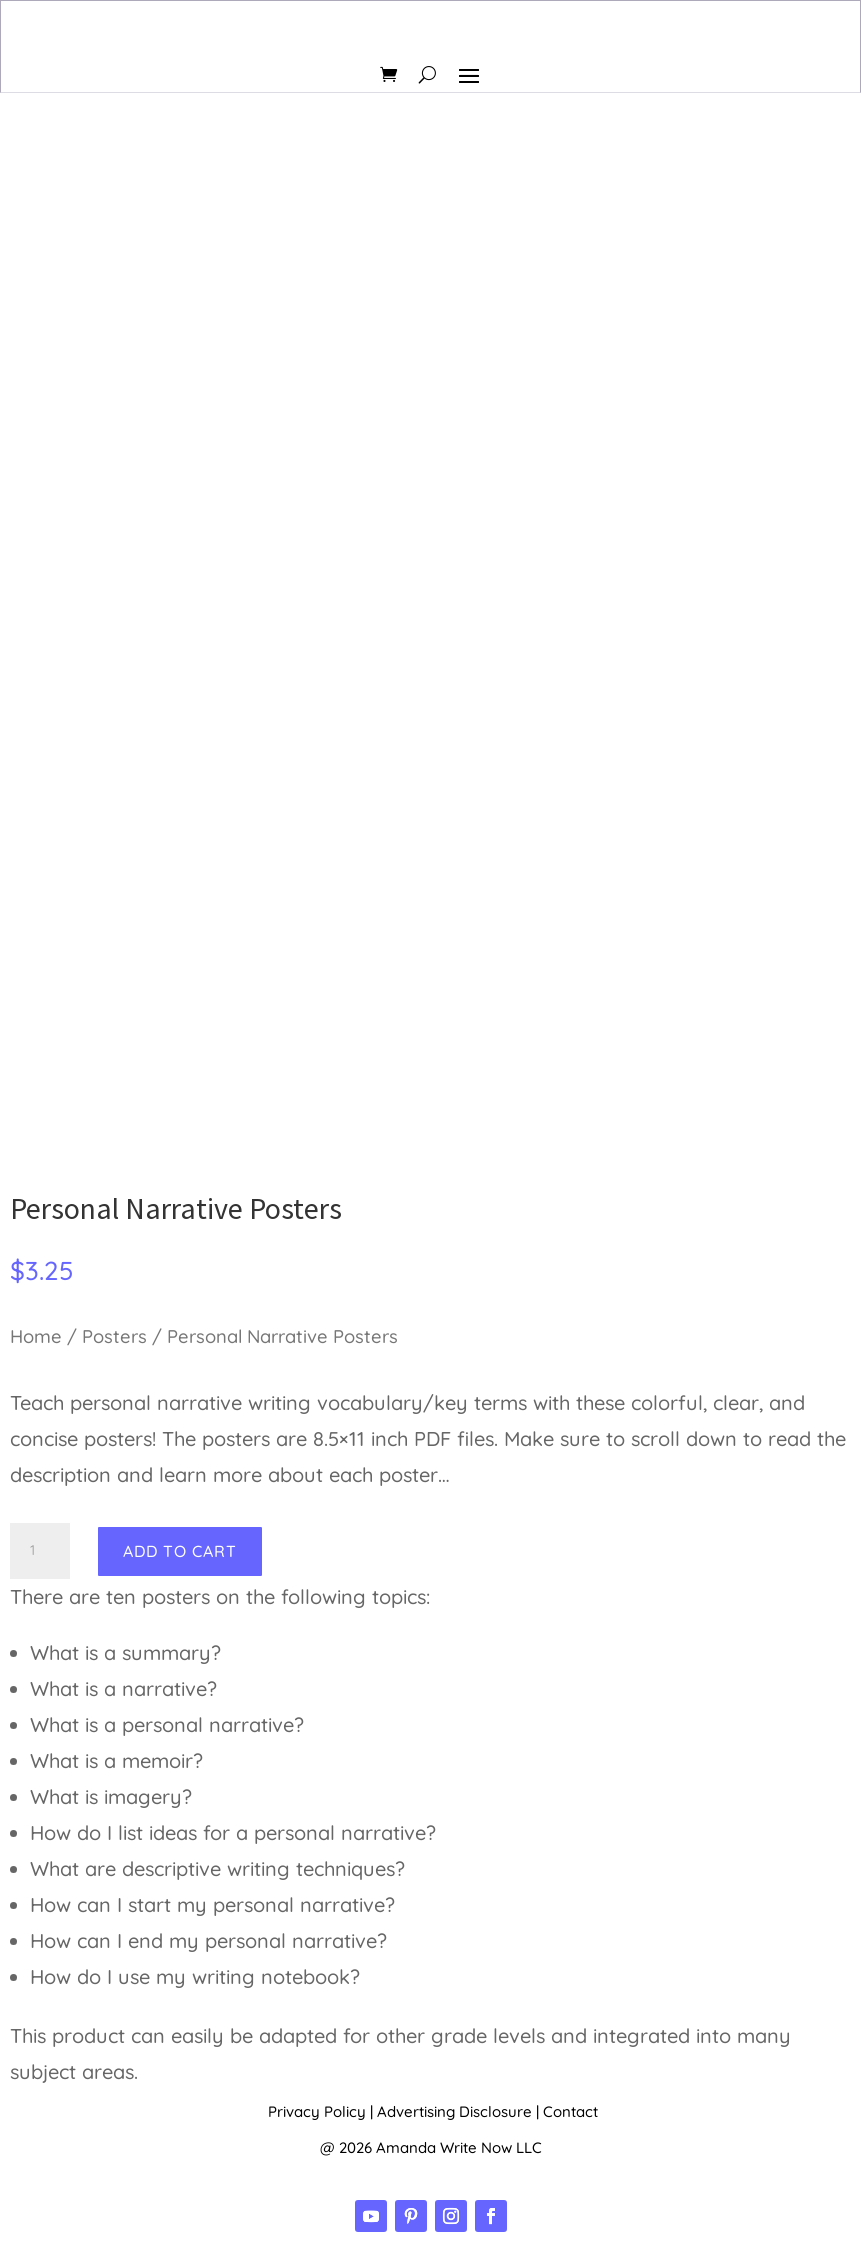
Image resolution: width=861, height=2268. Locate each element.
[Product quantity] (40, 1551)
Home (36, 1336)
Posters (114, 1336)
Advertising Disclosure (454, 2111)
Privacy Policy (317, 2111)
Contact (570, 2111)
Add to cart (180, 1551)
